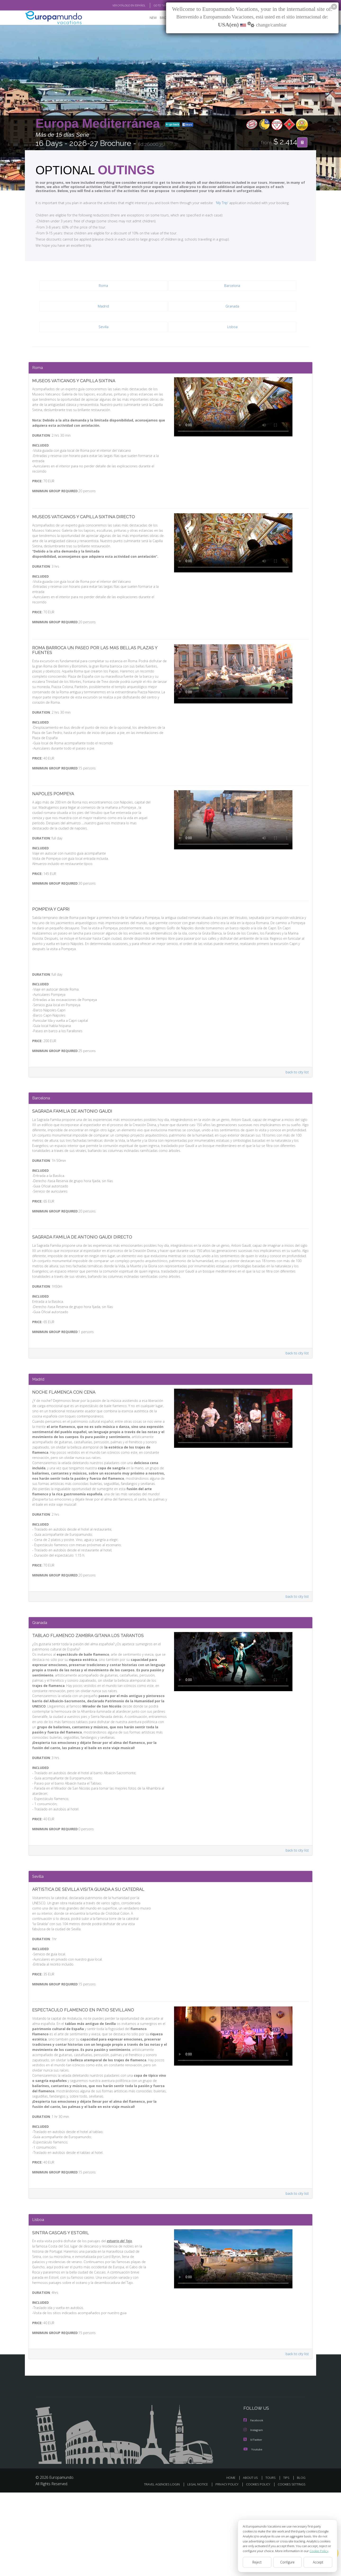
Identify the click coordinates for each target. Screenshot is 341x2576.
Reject (257, 2562)
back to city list (296, 1084)
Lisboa (232, 327)
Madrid (103, 307)
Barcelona (232, 286)
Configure (287, 2562)
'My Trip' (213, 203)
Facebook (253, 2504)
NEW (148, 18)
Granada (232, 307)
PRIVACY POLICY (223, 2568)
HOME (232, 2561)
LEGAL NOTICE (193, 2568)
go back (172, 124)
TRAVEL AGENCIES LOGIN (155, 2568)
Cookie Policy (315, 2551)
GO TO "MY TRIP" (155, 5)
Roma (104, 286)
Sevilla (103, 327)
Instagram (253, 2514)
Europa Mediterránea (99, 124)
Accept (318, 2562)
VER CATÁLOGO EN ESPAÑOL (118, 5)
